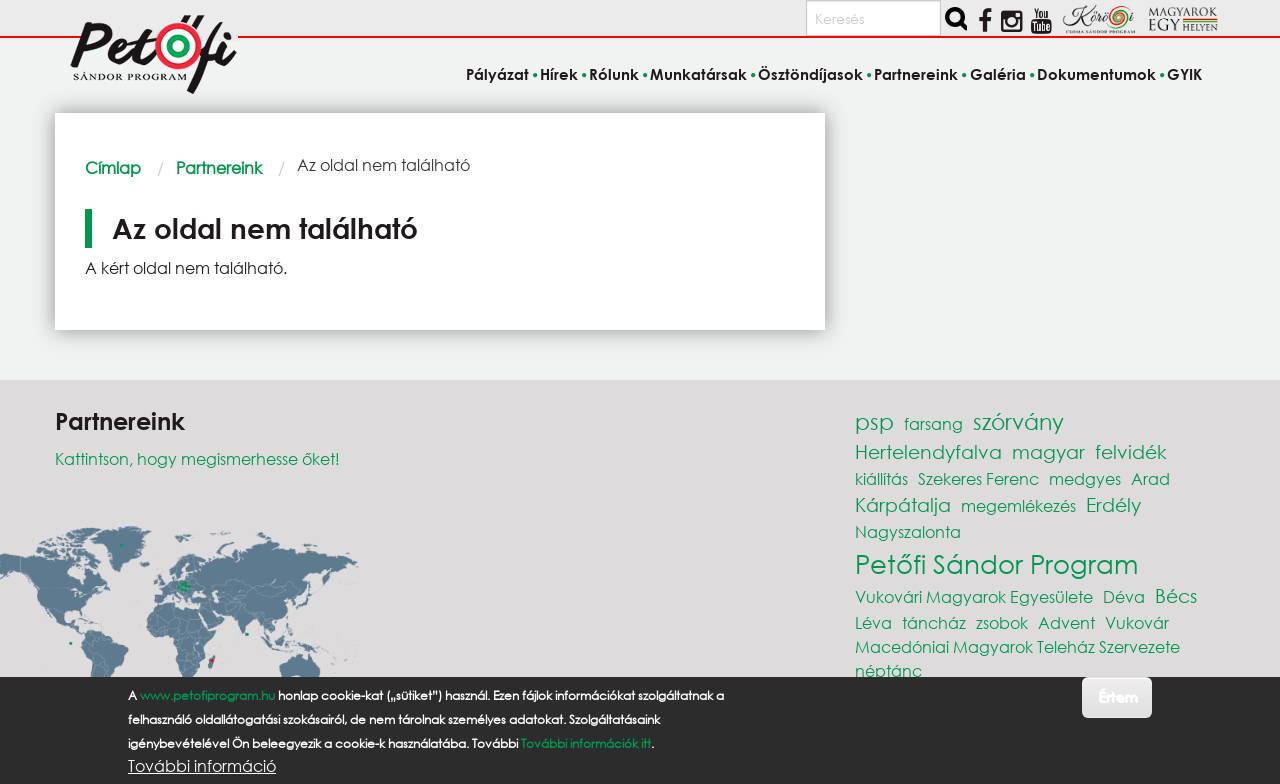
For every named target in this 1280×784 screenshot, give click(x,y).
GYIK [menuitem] (1184, 74)
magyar (1048, 451)
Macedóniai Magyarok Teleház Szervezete (1017, 646)
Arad (1150, 478)
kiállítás (881, 478)
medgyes (1085, 478)
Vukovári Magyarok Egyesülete (974, 596)
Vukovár (1137, 622)
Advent (1066, 622)
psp (874, 421)
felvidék (1131, 451)
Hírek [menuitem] (559, 74)
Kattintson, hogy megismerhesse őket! (197, 458)
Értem (1117, 696)
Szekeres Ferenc (978, 478)
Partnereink (219, 167)
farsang (933, 423)
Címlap (113, 167)
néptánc (888, 670)
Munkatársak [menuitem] (698, 74)
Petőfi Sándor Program (996, 563)
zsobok (1002, 622)
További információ (202, 766)
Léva (873, 622)
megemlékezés (1018, 505)
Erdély (1113, 504)
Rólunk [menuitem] (614, 74)
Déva (1124, 596)
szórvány (1018, 421)
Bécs (1176, 595)
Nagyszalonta (908, 531)
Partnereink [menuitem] (916, 74)
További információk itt (586, 743)
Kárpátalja (903, 504)
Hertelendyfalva (928, 451)
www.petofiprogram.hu (207, 695)
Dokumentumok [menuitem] (1096, 74)
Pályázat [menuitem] (497, 74)
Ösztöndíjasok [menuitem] (810, 74)
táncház (934, 622)
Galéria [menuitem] (998, 74)
